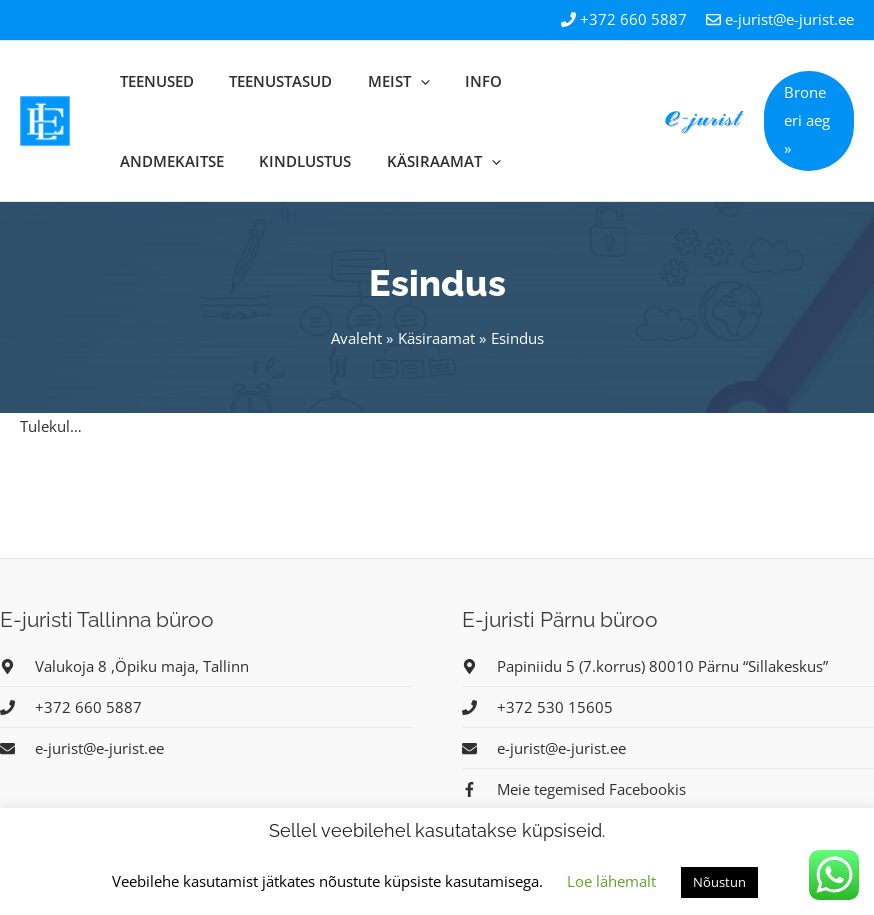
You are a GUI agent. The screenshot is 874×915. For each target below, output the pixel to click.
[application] (378, 81)
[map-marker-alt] (124, 666)
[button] (805, 121)
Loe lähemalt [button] (611, 881)
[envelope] (82, 748)
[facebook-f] (574, 789)
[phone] (71, 707)
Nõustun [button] (719, 882)
